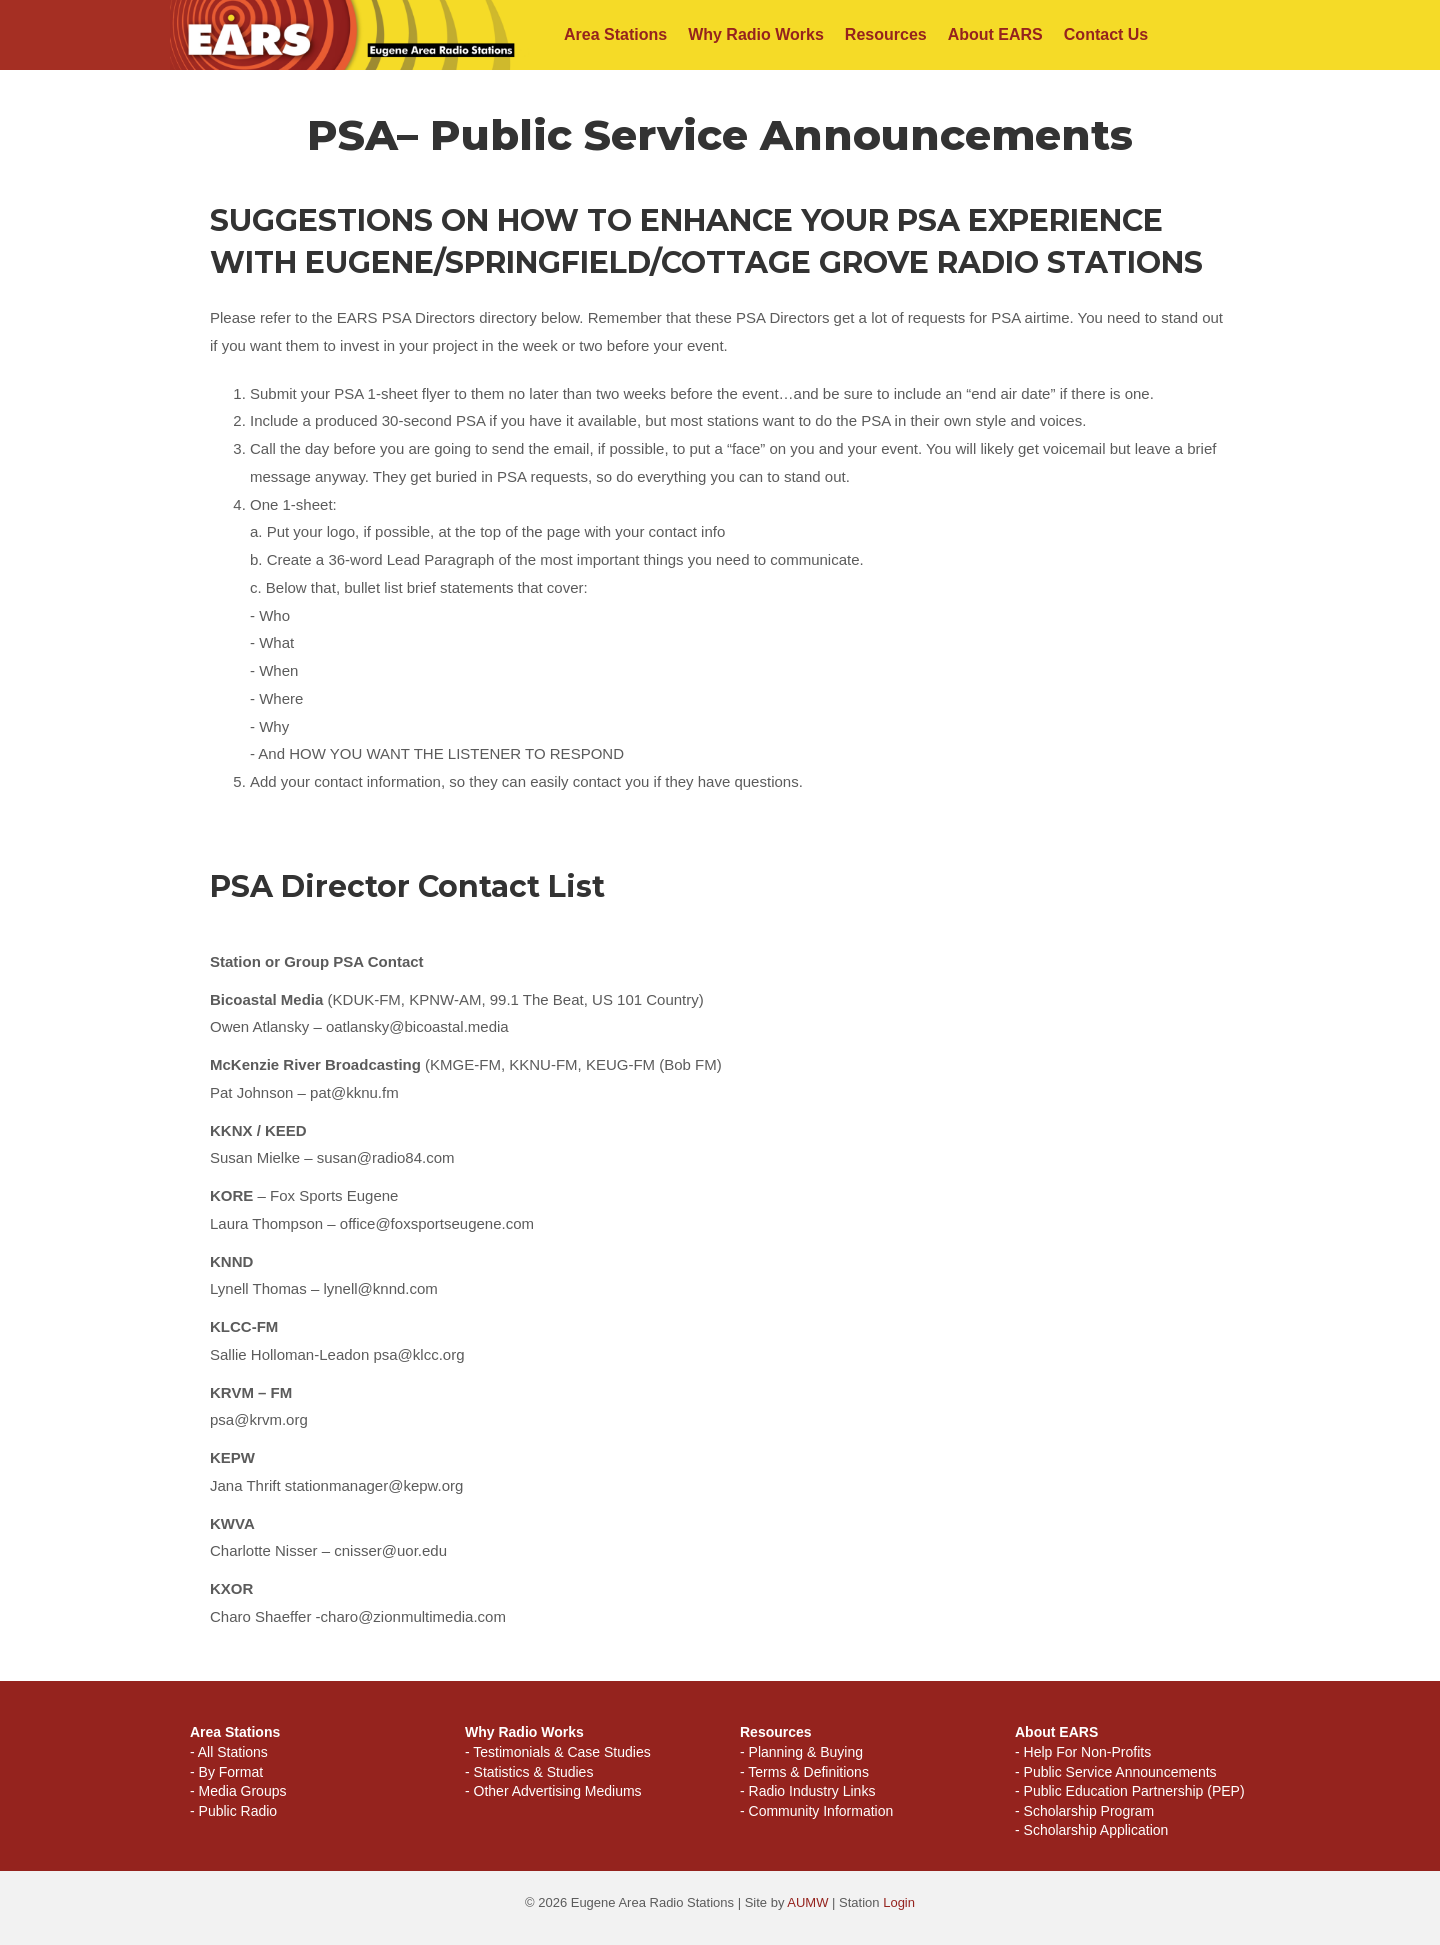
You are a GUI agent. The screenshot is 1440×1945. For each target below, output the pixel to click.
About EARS (995, 34)
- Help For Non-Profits (1083, 1752)
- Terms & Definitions (804, 1772)
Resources (886, 34)
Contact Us (1106, 34)
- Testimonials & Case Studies (558, 1752)
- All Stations (229, 1752)
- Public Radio (233, 1811)
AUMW (807, 1902)
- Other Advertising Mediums (553, 1791)
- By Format (226, 1772)
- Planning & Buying (801, 1752)
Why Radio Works (756, 34)
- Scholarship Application (1091, 1830)
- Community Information (816, 1811)
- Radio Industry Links (807, 1791)
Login (899, 1902)
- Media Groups (238, 1791)
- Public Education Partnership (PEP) (1130, 1791)
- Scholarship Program (1084, 1811)
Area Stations (615, 34)
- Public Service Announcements (1116, 1772)
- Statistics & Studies (529, 1772)
